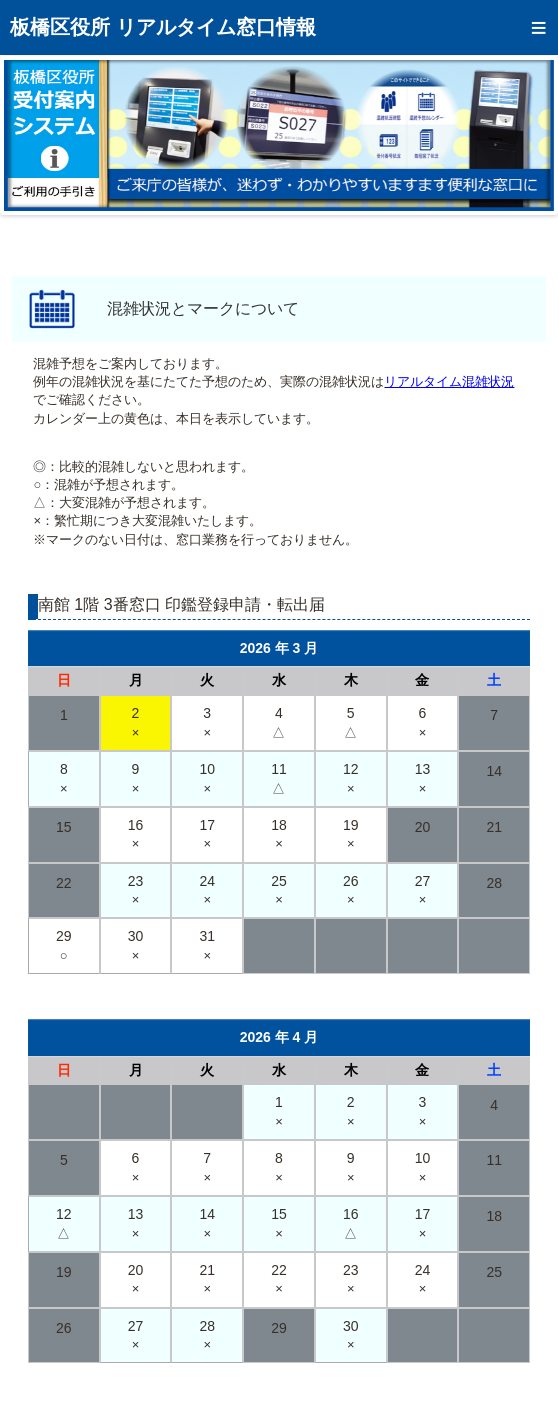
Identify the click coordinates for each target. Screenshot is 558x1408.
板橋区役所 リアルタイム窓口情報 (163, 27)
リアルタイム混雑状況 (449, 381)
